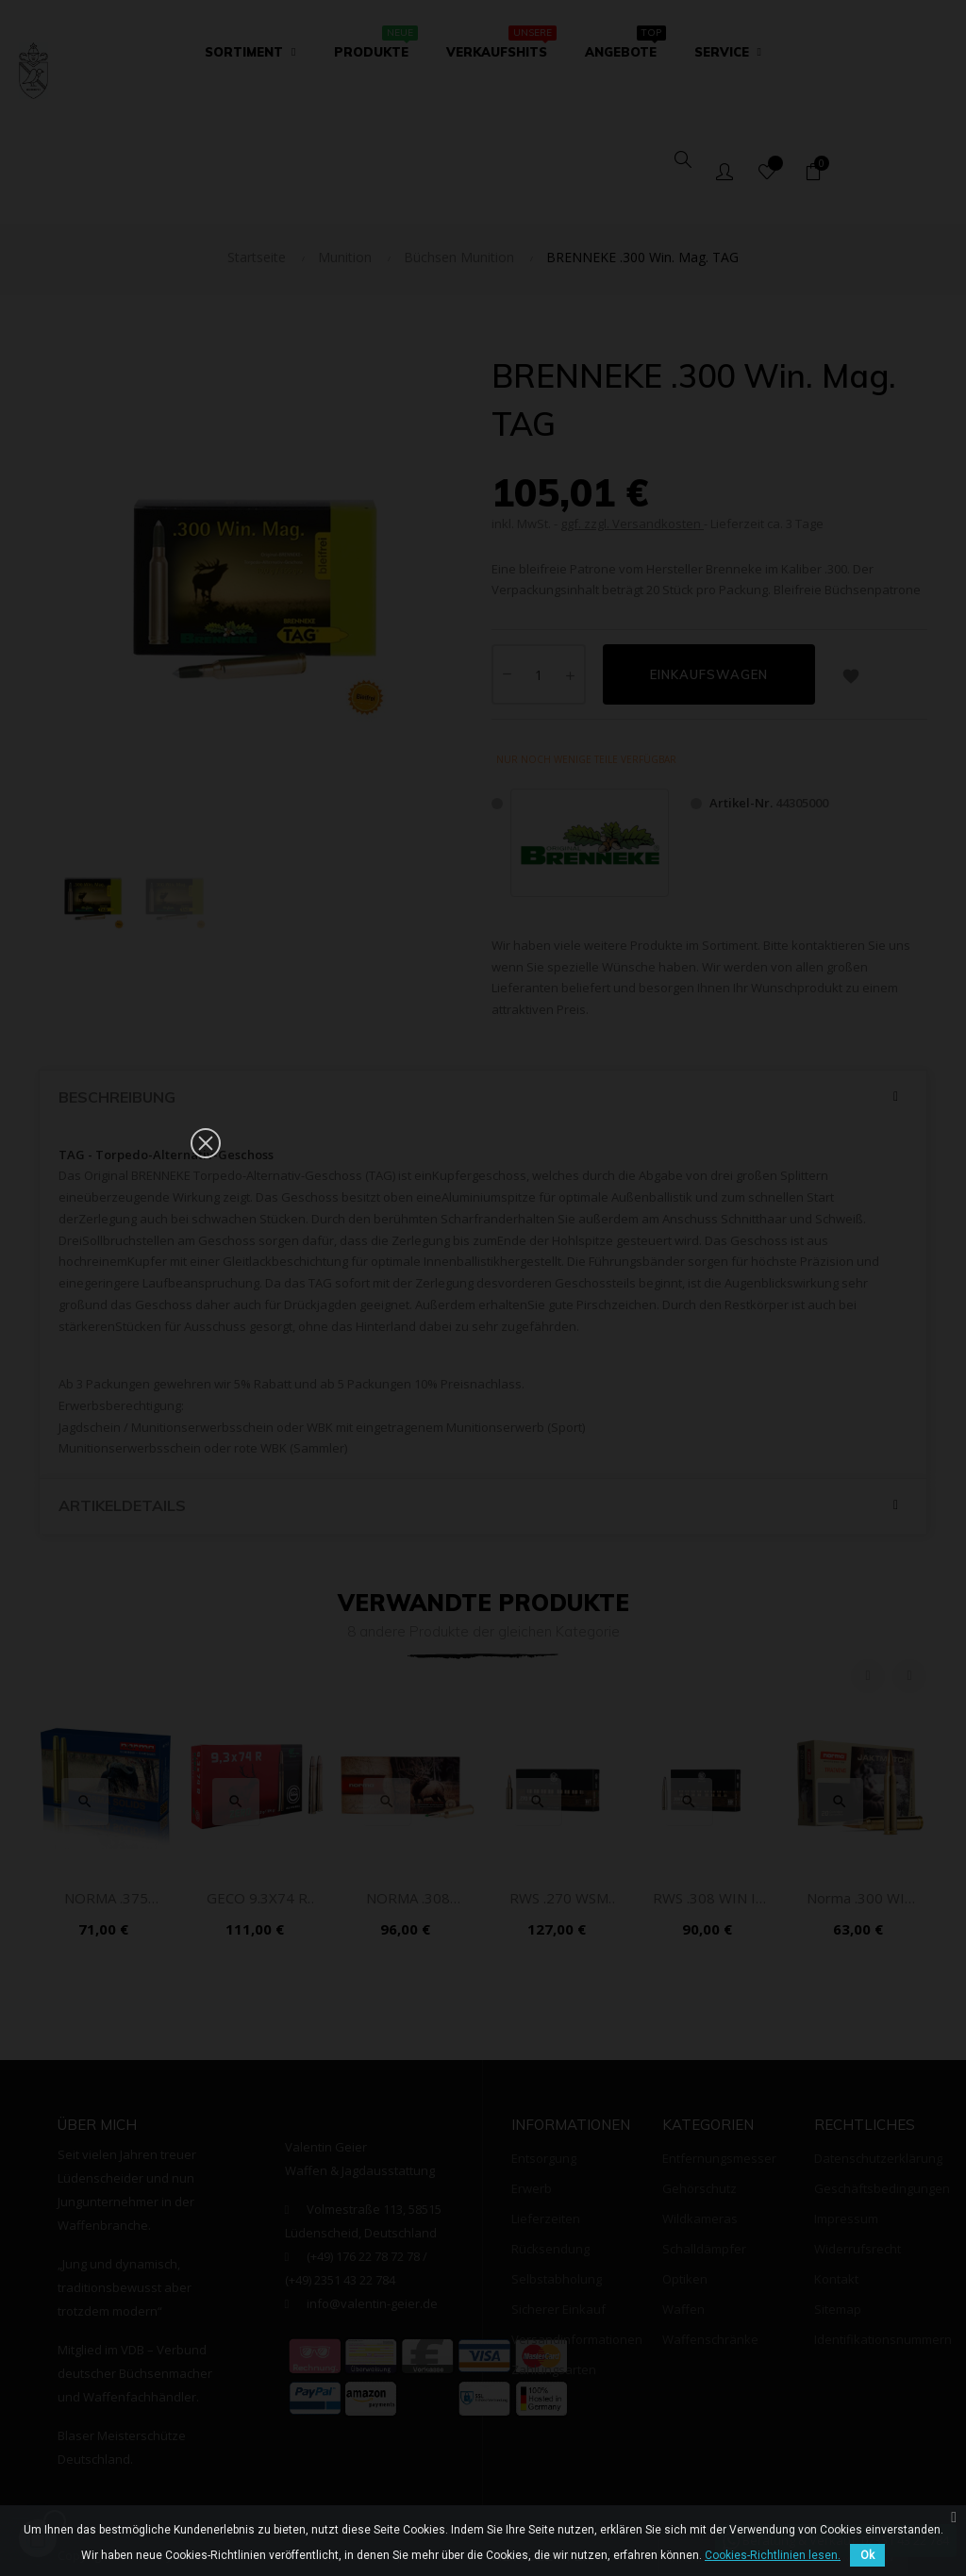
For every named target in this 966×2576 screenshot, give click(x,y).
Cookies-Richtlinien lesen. (773, 2555)
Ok (867, 2555)
